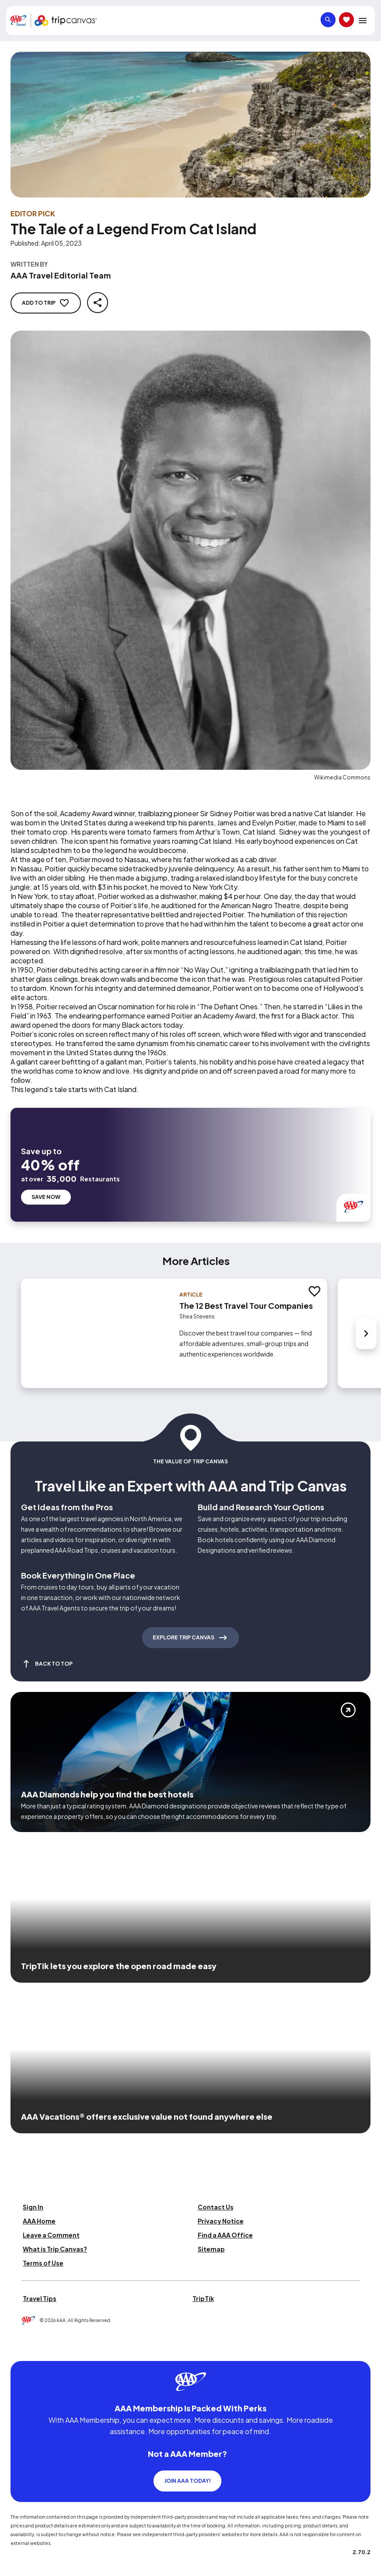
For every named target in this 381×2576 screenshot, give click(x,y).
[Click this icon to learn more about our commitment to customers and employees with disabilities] (23, 2324)
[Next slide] (366, 1307)
